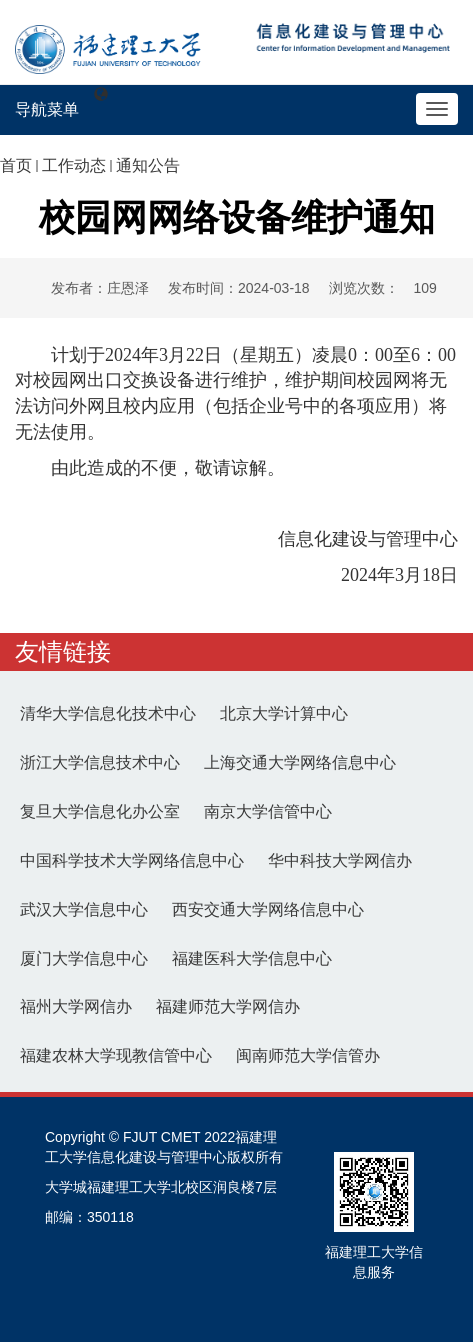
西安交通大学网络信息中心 (268, 909)
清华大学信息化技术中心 (108, 713)
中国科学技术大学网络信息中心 (132, 860)
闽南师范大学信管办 (308, 1055)
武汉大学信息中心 (84, 909)
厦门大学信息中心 (84, 958)
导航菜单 (47, 109)
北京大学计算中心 (284, 713)
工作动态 (74, 165)
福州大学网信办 (76, 1006)
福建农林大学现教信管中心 (116, 1055)
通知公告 (148, 165)
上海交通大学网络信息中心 (300, 762)
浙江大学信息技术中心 (100, 762)
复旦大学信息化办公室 (100, 811)
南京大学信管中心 (268, 811)
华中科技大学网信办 (340, 860)
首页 (16, 165)
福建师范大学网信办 (228, 1006)
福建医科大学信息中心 (252, 958)
